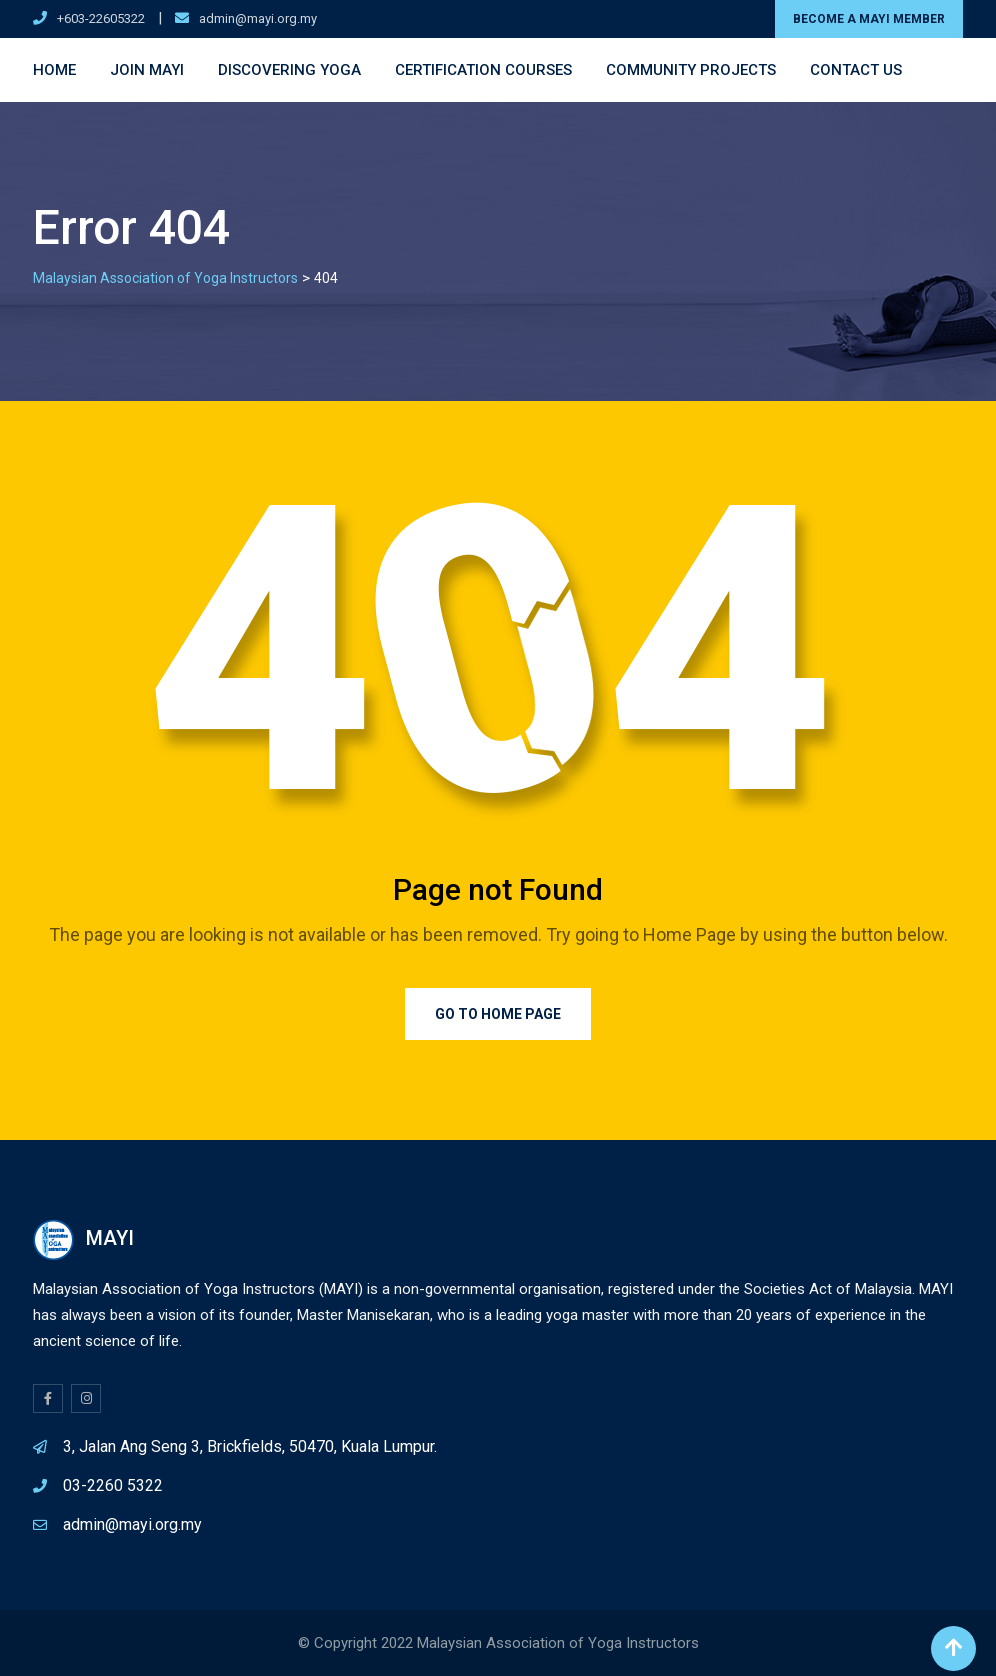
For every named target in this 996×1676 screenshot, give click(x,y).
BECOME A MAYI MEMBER (869, 19)
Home (54, 70)
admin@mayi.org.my (258, 18)
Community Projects (691, 70)
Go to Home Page (498, 1014)
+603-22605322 (101, 18)
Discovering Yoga (289, 70)
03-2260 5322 (113, 1485)
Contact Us (856, 70)
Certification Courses (483, 70)
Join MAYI (147, 70)
